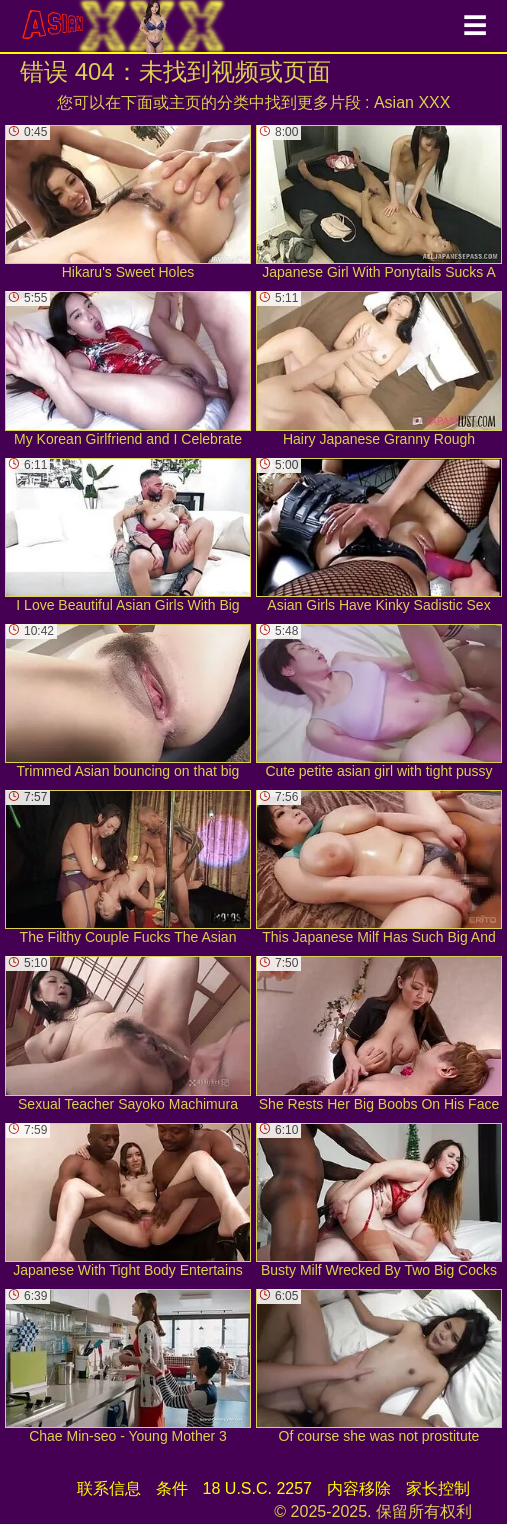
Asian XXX (412, 102)
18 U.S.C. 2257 (257, 1488)
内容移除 (359, 1488)
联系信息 (109, 1488)
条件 (172, 1488)
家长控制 (438, 1488)
